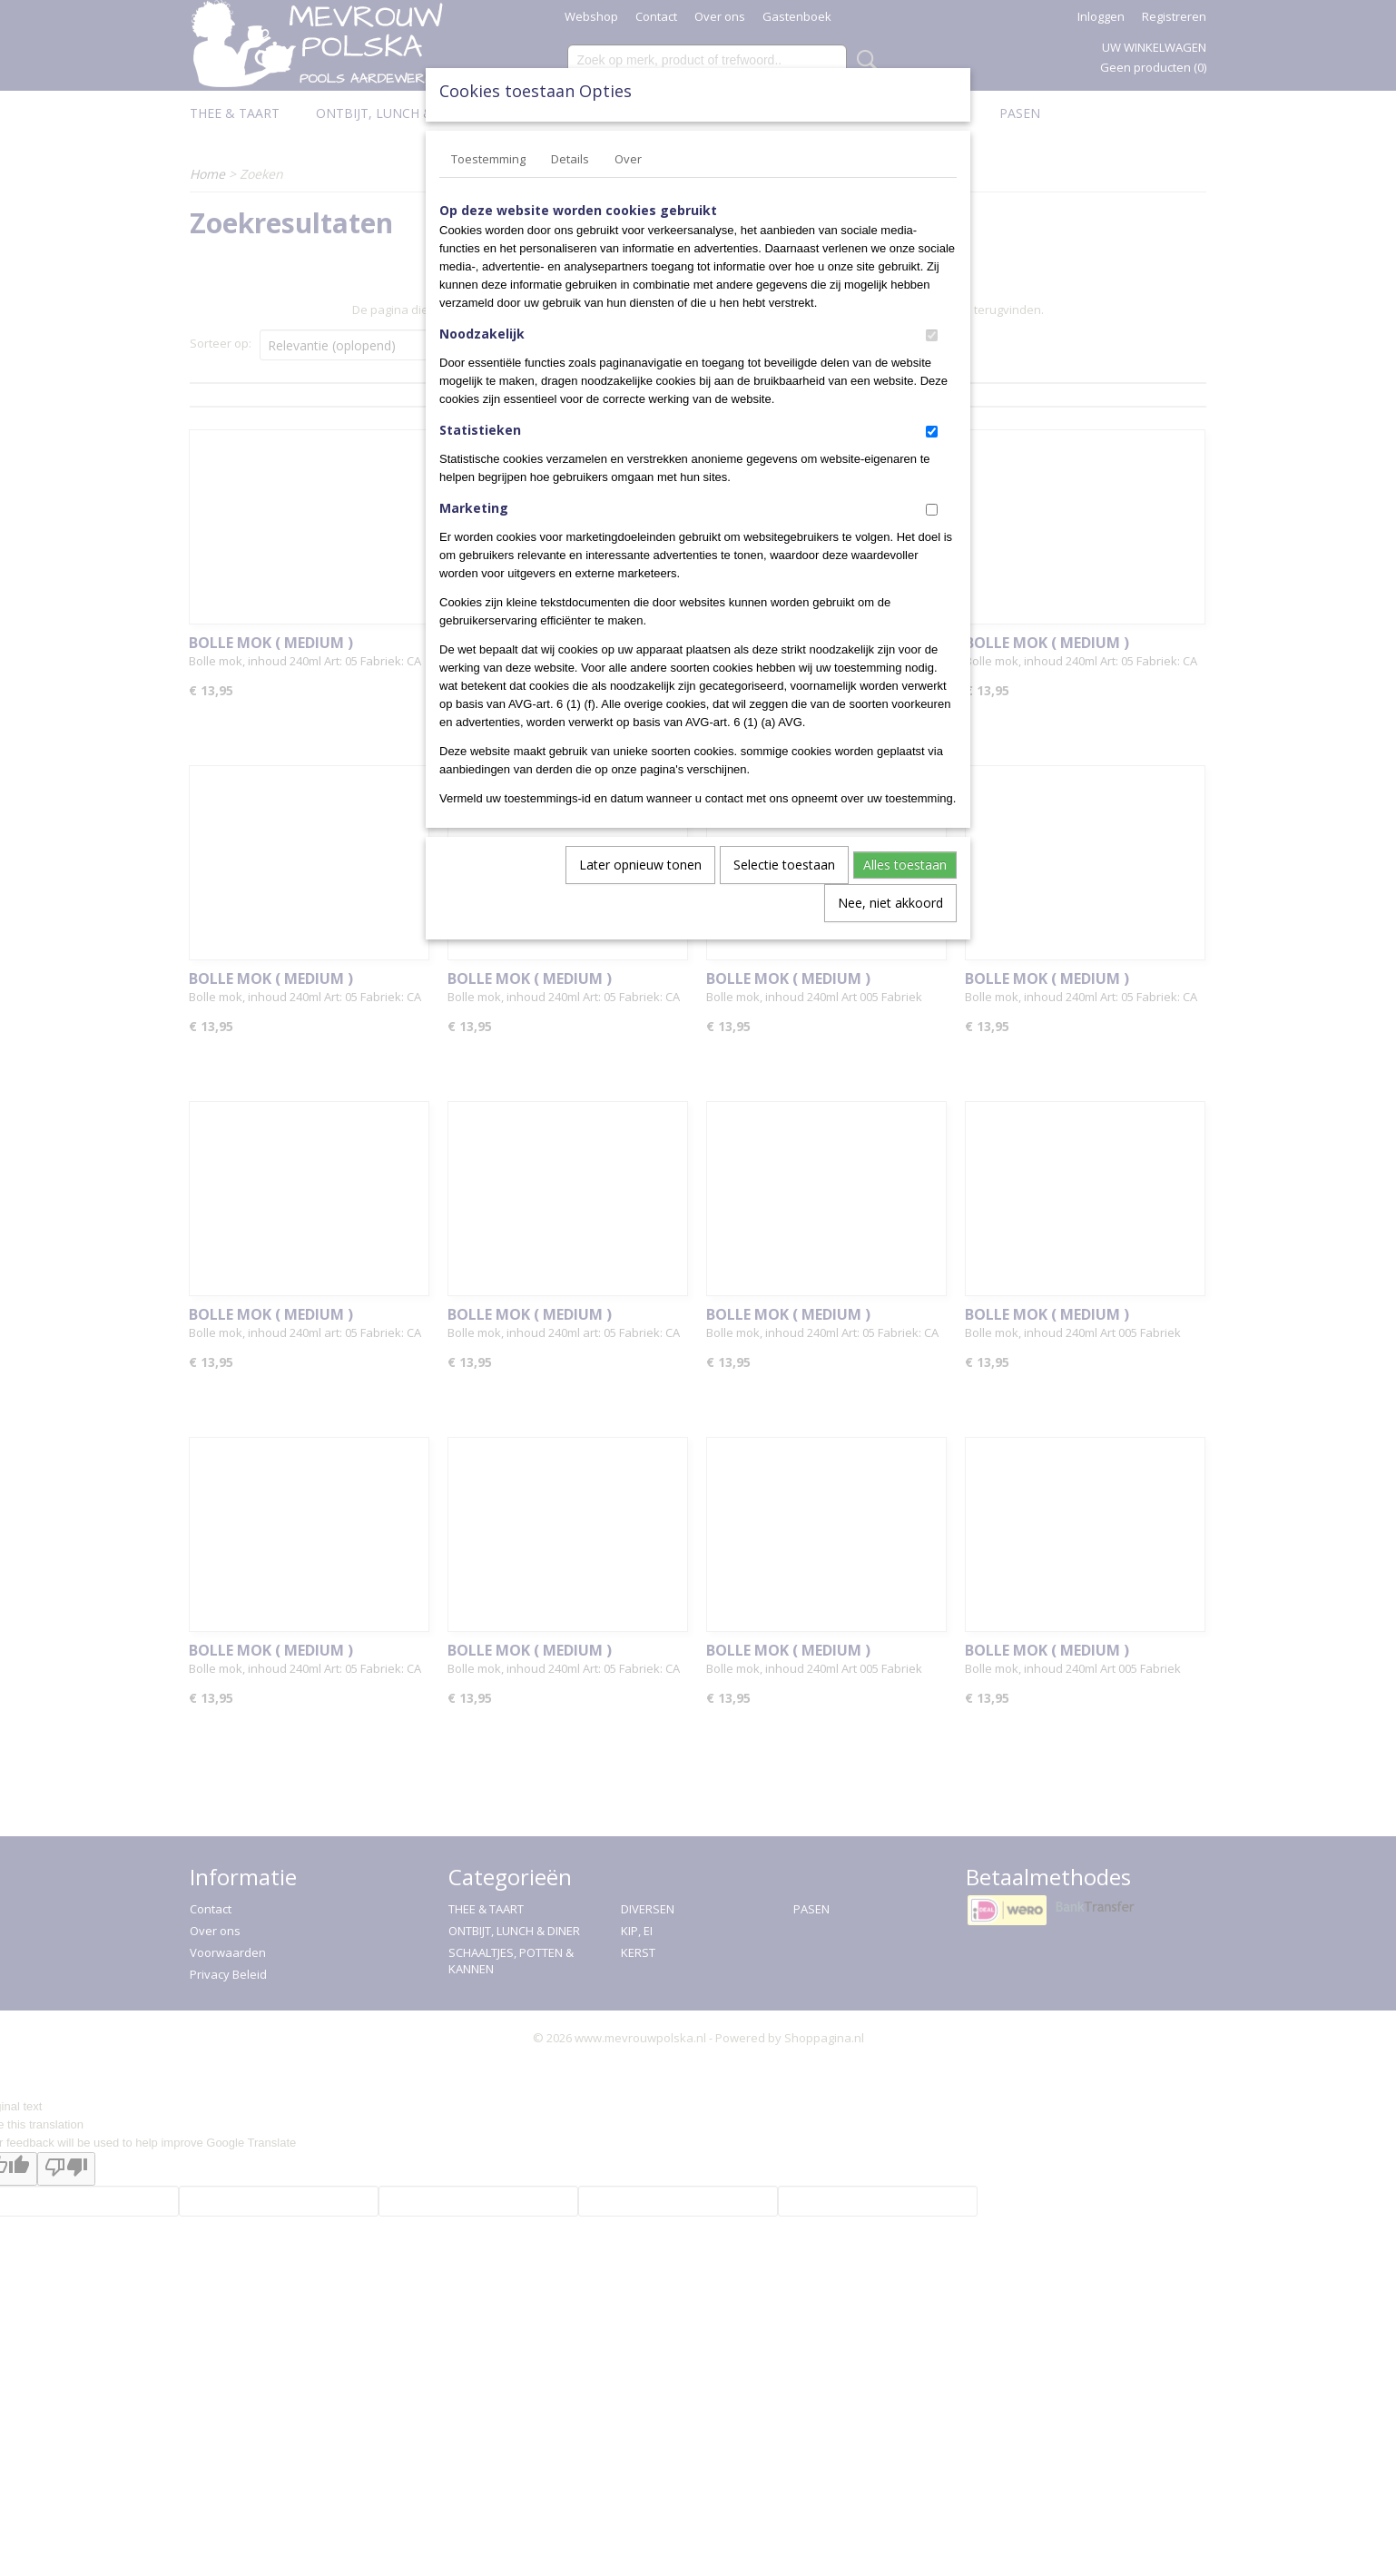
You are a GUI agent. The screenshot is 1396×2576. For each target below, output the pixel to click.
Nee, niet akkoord (890, 902)
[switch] (932, 335)
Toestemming (488, 159)
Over (628, 159)
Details (570, 159)
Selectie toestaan (784, 864)
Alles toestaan (905, 864)
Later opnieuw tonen (640, 864)
